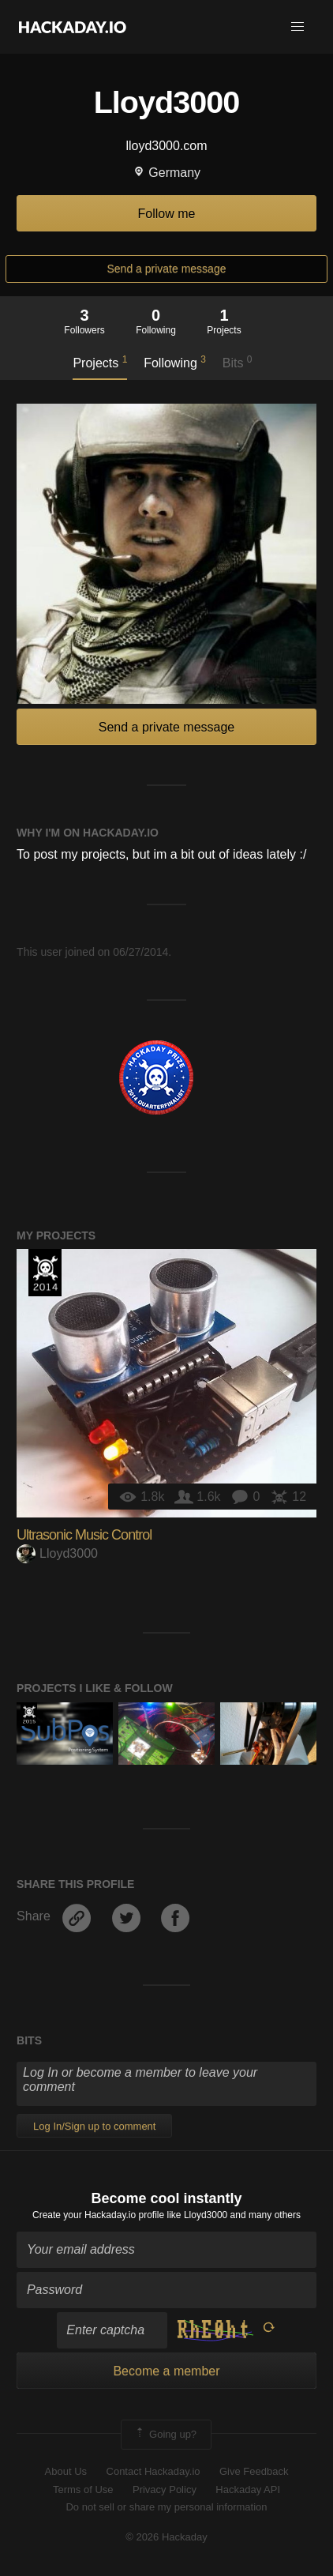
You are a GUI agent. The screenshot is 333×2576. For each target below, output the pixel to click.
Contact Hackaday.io (153, 2471)
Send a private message (166, 268)
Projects (100, 362)
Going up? (164, 2434)
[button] (297, 27)
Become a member (166, 2371)
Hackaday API (247, 2489)
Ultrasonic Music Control (84, 1535)
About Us (66, 2471)
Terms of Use (83, 2489)
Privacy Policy (164, 2489)
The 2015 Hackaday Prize (29, 1714)
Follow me (167, 213)
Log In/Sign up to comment (94, 2126)
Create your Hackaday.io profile (98, 2215)
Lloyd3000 (57, 1553)
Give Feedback (253, 2471)
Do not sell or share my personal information (166, 2507)
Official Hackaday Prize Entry (45, 1272)
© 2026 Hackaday (166, 2537)
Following (175, 362)
